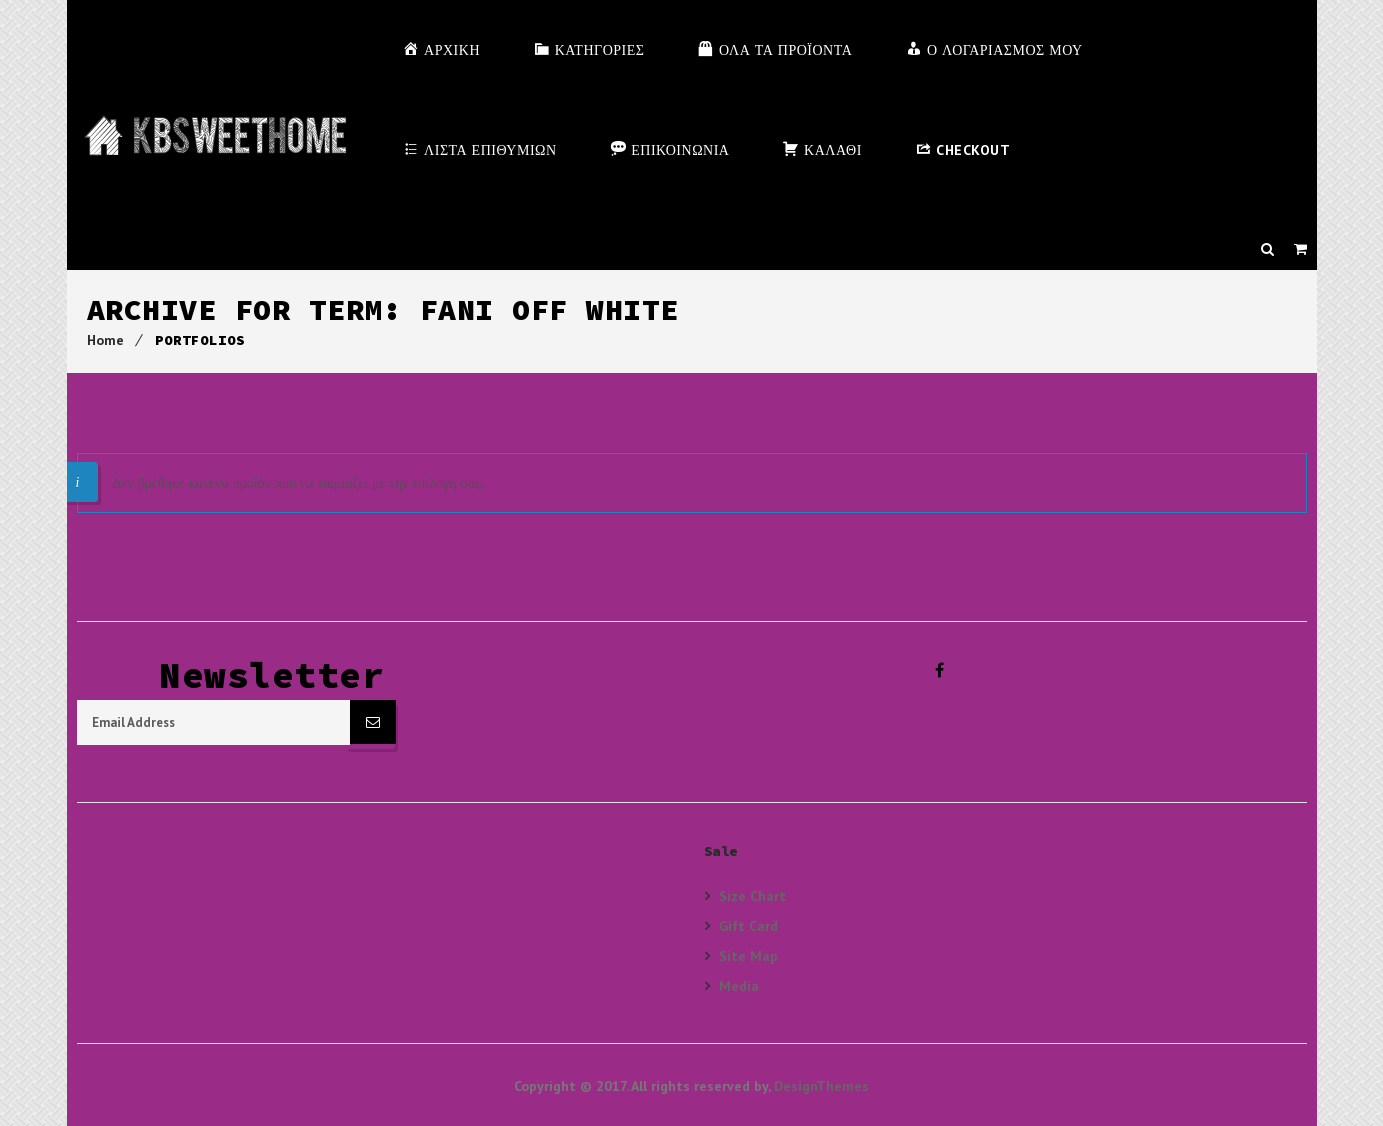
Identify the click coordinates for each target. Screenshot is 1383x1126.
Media (739, 983)
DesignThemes (821, 1084)
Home (105, 340)
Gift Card (748, 923)
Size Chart (752, 894)
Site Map (748, 953)
